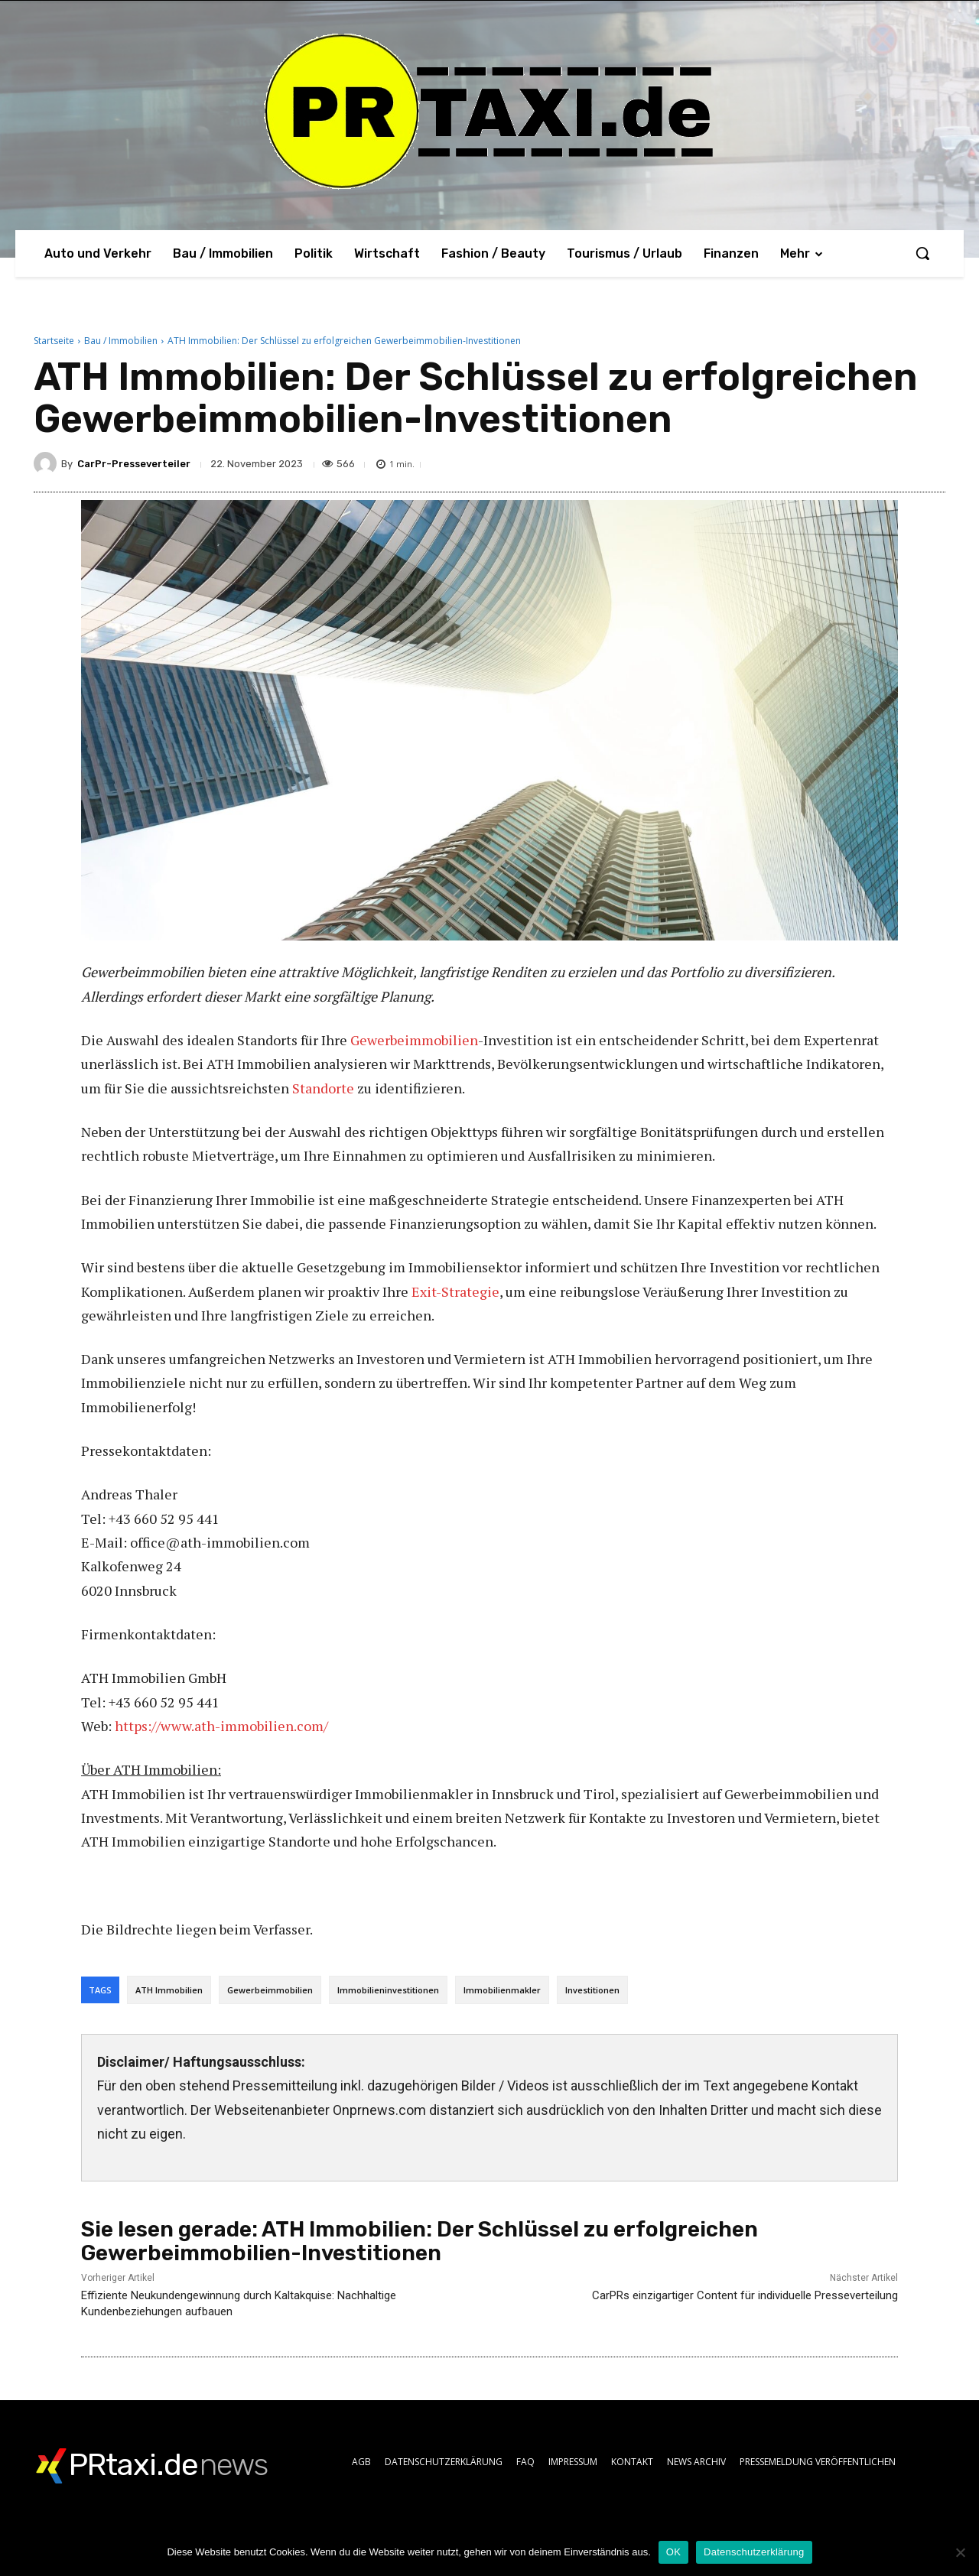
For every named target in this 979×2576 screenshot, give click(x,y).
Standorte (323, 1088)
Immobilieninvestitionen (388, 1990)
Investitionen (592, 1990)
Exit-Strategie (455, 1291)
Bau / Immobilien (121, 340)
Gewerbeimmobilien (414, 1040)
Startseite (54, 340)
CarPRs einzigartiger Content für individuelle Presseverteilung (745, 2295)
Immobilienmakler (502, 1990)
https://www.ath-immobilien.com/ (221, 1726)
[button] (922, 253)
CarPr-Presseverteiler (133, 464)
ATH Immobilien (169, 1990)
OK (673, 2552)
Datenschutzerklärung (754, 2552)
